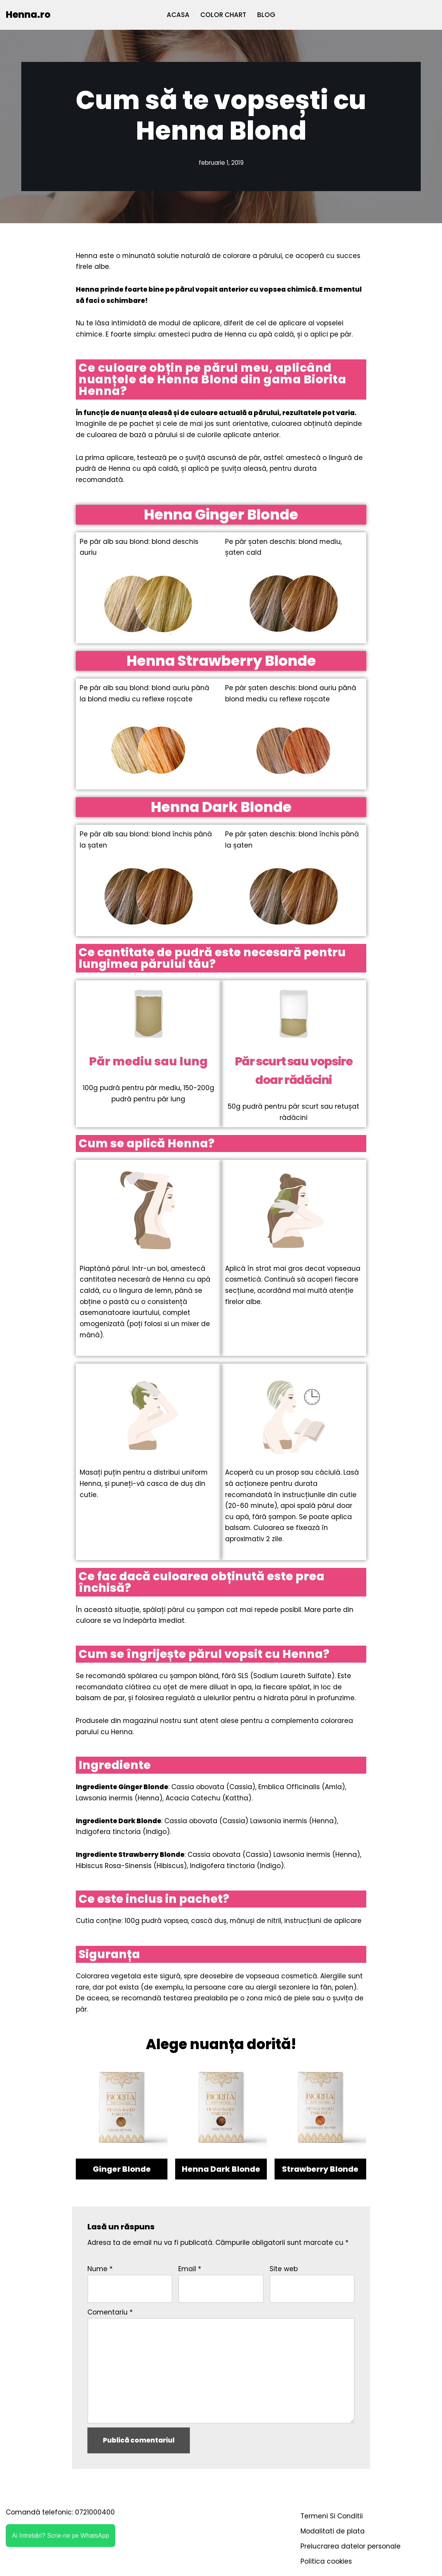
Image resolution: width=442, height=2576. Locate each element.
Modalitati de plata (332, 2537)
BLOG (266, 14)
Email (189, 2274)
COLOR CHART (223, 14)
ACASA (178, 14)
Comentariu (110, 2317)
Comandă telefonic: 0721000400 (60, 2518)
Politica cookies (326, 2567)
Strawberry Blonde (320, 2173)
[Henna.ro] (28, 15)
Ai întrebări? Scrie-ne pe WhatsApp (60, 2541)
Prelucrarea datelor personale (350, 2552)
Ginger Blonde (122, 2173)
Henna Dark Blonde (221, 2173)
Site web (284, 2274)
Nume (100, 2274)
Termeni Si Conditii (331, 2521)
